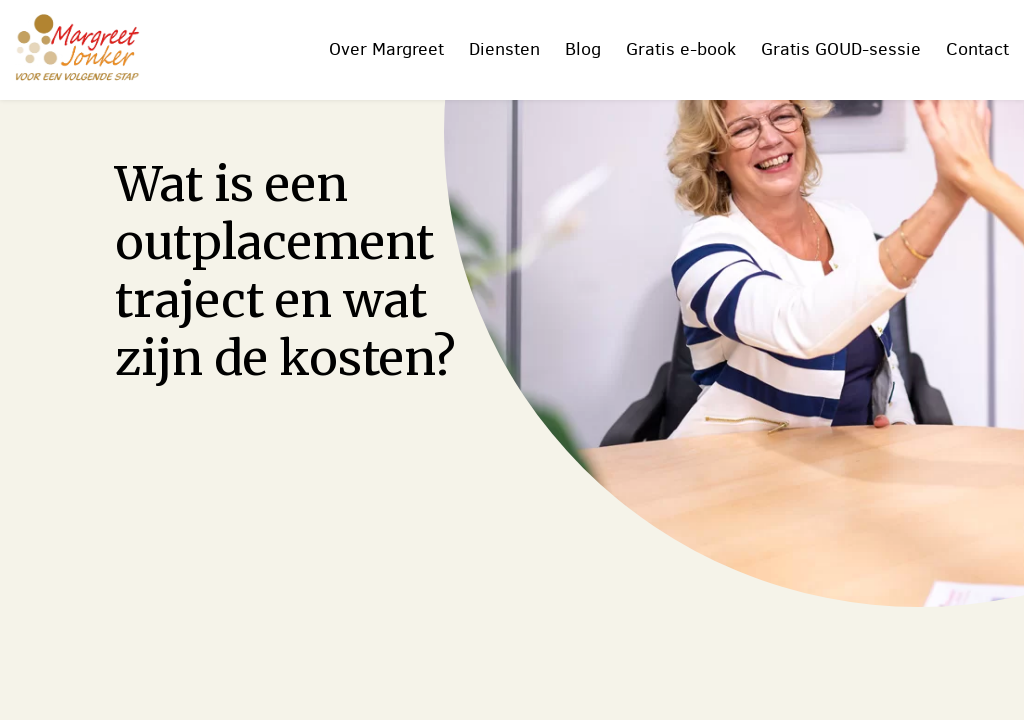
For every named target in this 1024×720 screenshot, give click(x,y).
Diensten (504, 49)
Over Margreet (386, 49)
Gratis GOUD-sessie (841, 49)
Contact (977, 49)
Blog (583, 49)
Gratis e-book (681, 49)
